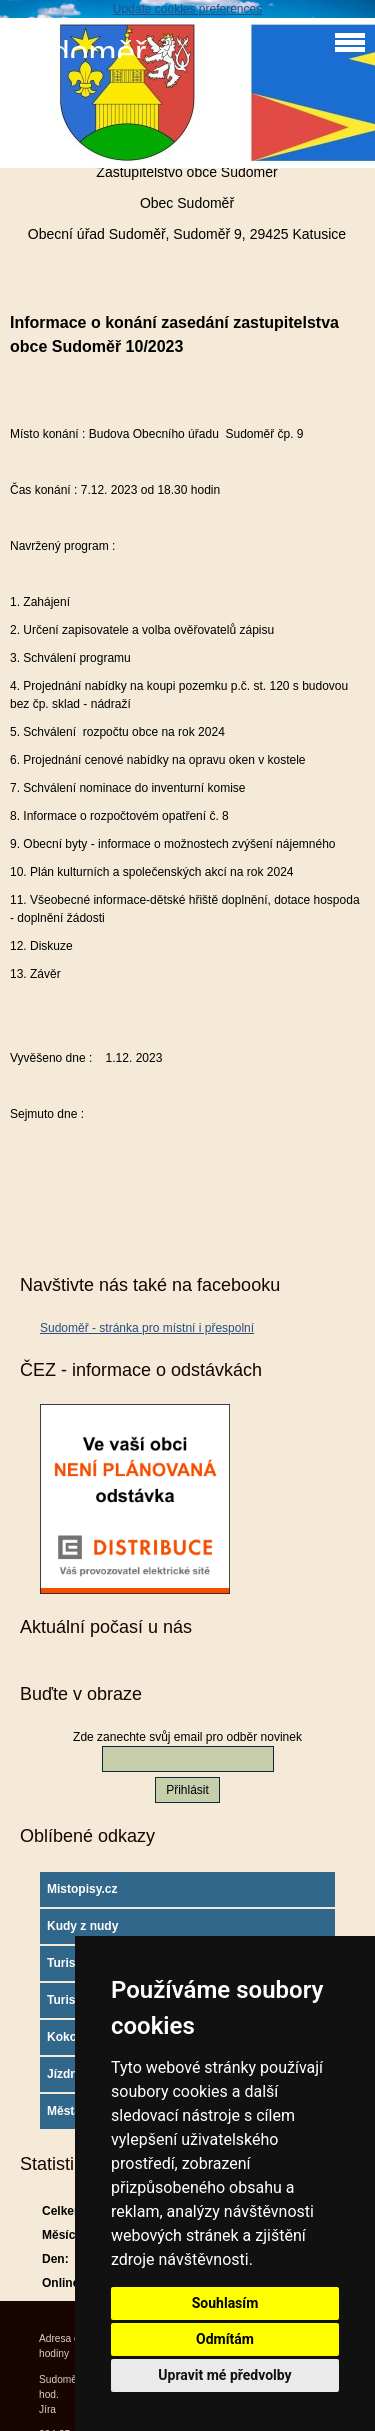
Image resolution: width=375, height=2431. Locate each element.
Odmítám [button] (225, 2339)
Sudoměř (78, 52)
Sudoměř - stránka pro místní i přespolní (147, 1328)
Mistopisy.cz (82, 1889)
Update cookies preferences (187, 9)
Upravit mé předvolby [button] (224, 2375)
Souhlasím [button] (225, 2303)
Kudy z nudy (82, 1926)
